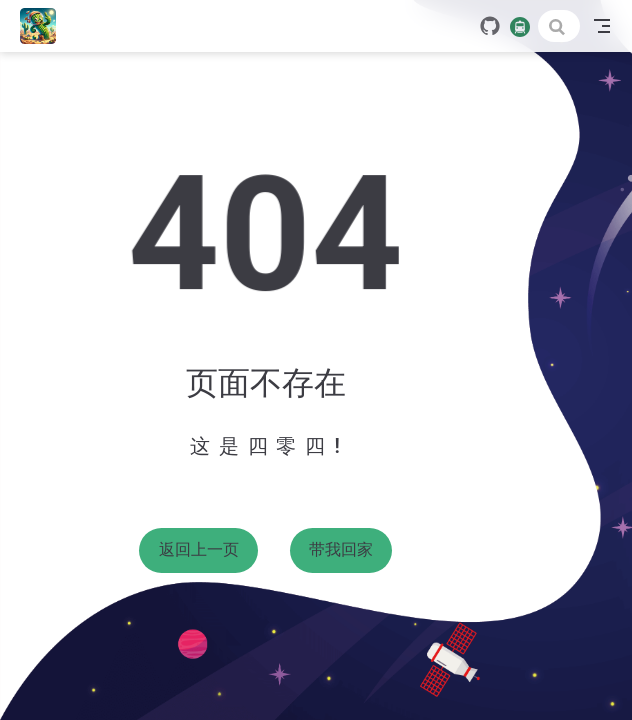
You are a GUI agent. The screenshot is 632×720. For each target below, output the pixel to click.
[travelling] (520, 25)
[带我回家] (44, 26)
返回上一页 (199, 549)
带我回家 (341, 549)
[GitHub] (490, 26)
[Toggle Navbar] (602, 26)
